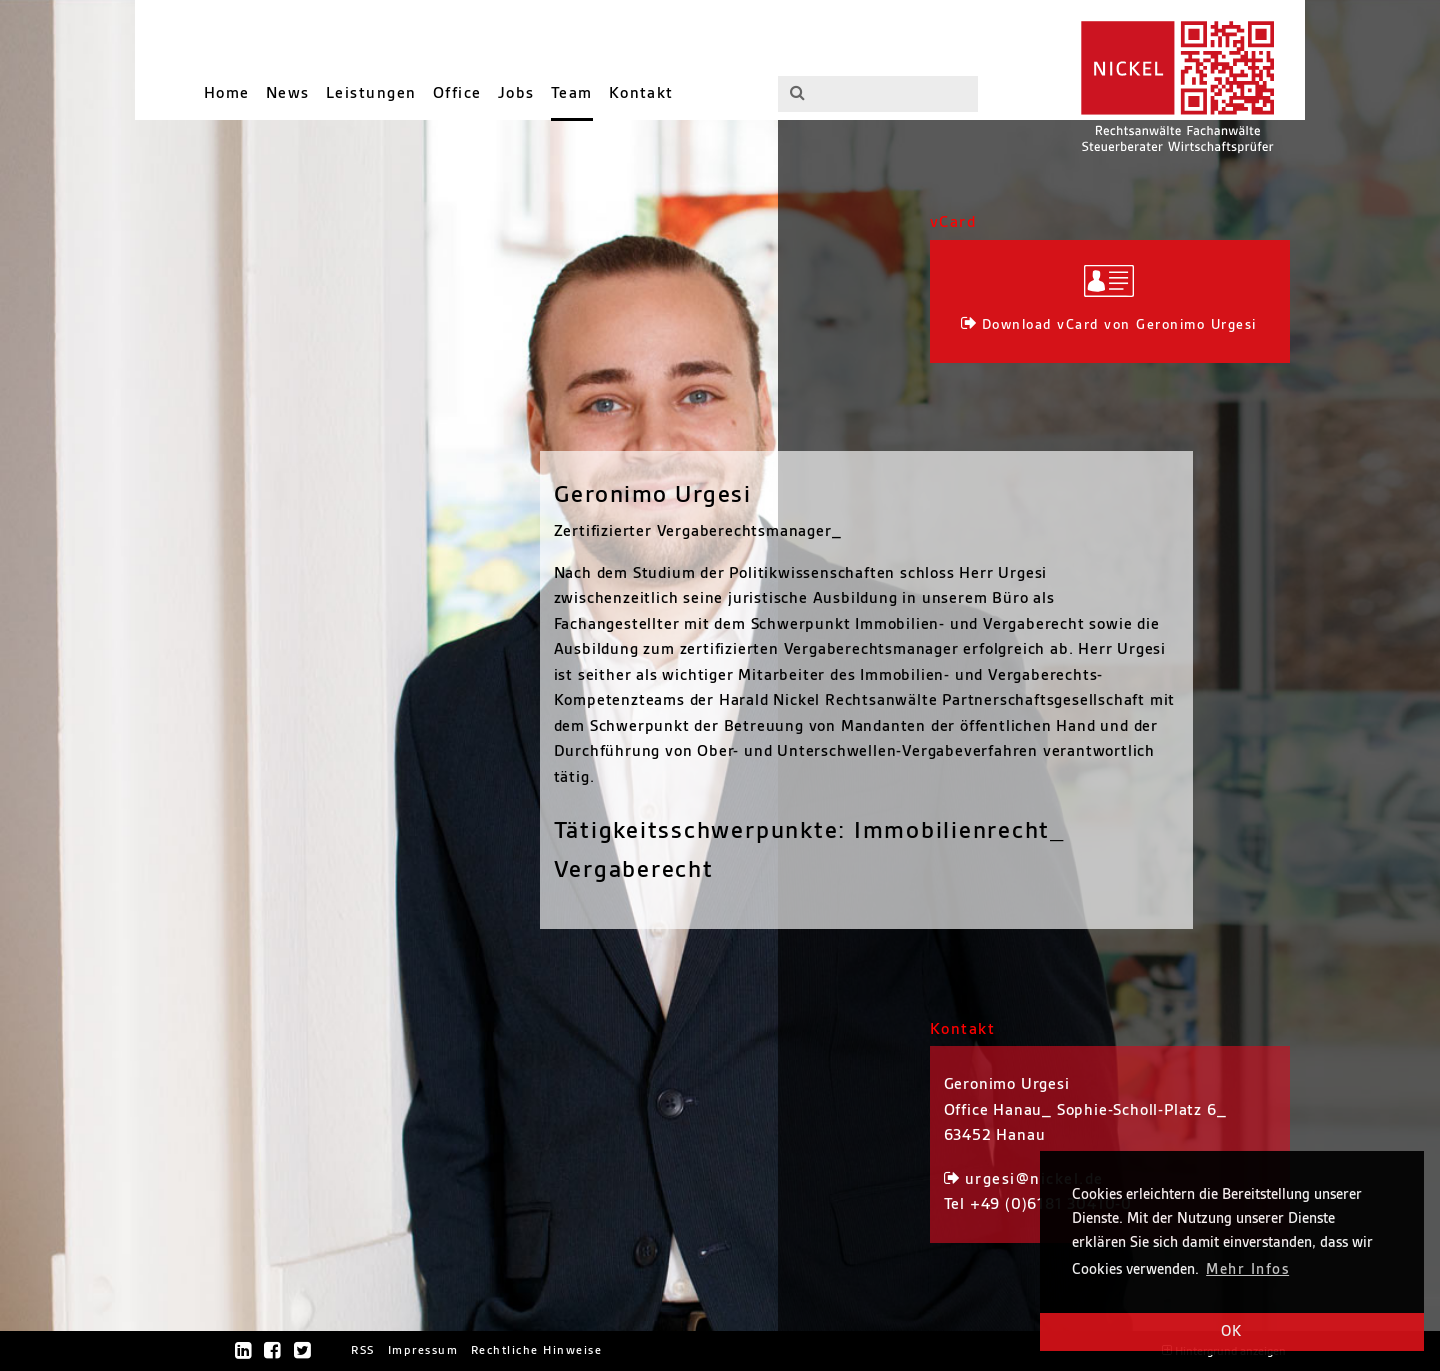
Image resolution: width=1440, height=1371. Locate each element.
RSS (363, 1350)
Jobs (516, 93)
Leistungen (371, 93)
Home (227, 93)
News (288, 93)
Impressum (423, 1350)
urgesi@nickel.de (1034, 1179)
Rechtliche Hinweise (536, 1350)
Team (572, 93)
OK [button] (1232, 1332)
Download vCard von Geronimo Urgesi (1119, 324)
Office (457, 93)
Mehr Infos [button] (1247, 1270)
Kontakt (641, 93)
